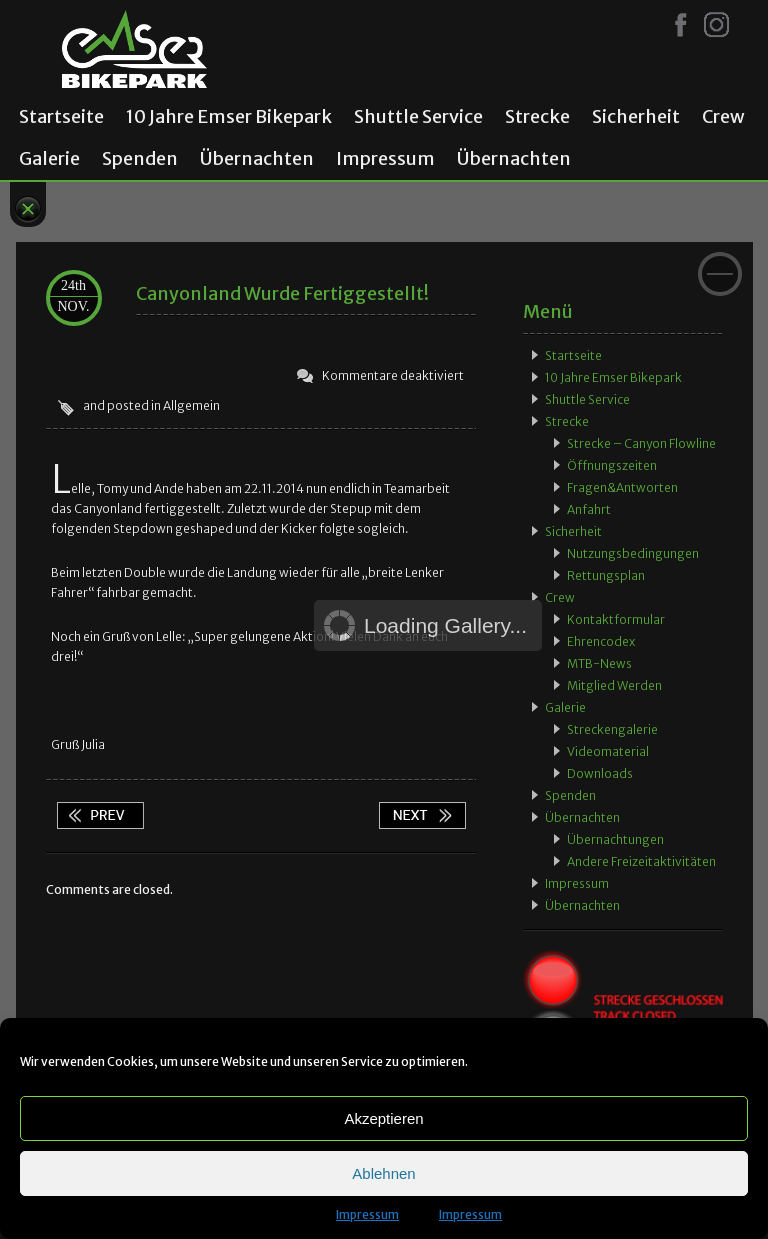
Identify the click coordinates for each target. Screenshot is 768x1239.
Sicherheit (636, 117)
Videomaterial (608, 751)
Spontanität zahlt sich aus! (100, 815)
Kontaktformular (616, 619)
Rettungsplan (606, 575)
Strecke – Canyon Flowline (641, 443)
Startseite (61, 117)
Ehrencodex (601, 641)
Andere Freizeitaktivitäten (641, 861)
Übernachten (257, 159)
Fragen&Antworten (622, 487)
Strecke (537, 117)
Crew (723, 117)
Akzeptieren (383, 1118)
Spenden (140, 159)
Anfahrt (589, 509)
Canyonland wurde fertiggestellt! (282, 293)
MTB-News (599, 663)
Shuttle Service (418, 117)
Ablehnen (383, 1173)
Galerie (49, 159)
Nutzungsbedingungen (633, 553)
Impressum (367, 1214)
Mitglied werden (614, 685)
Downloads (600, 773)
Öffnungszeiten (612, 465)
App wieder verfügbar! (422, 815)
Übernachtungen (615, 839)
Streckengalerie (612, 729)
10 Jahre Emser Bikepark (229, 117)
